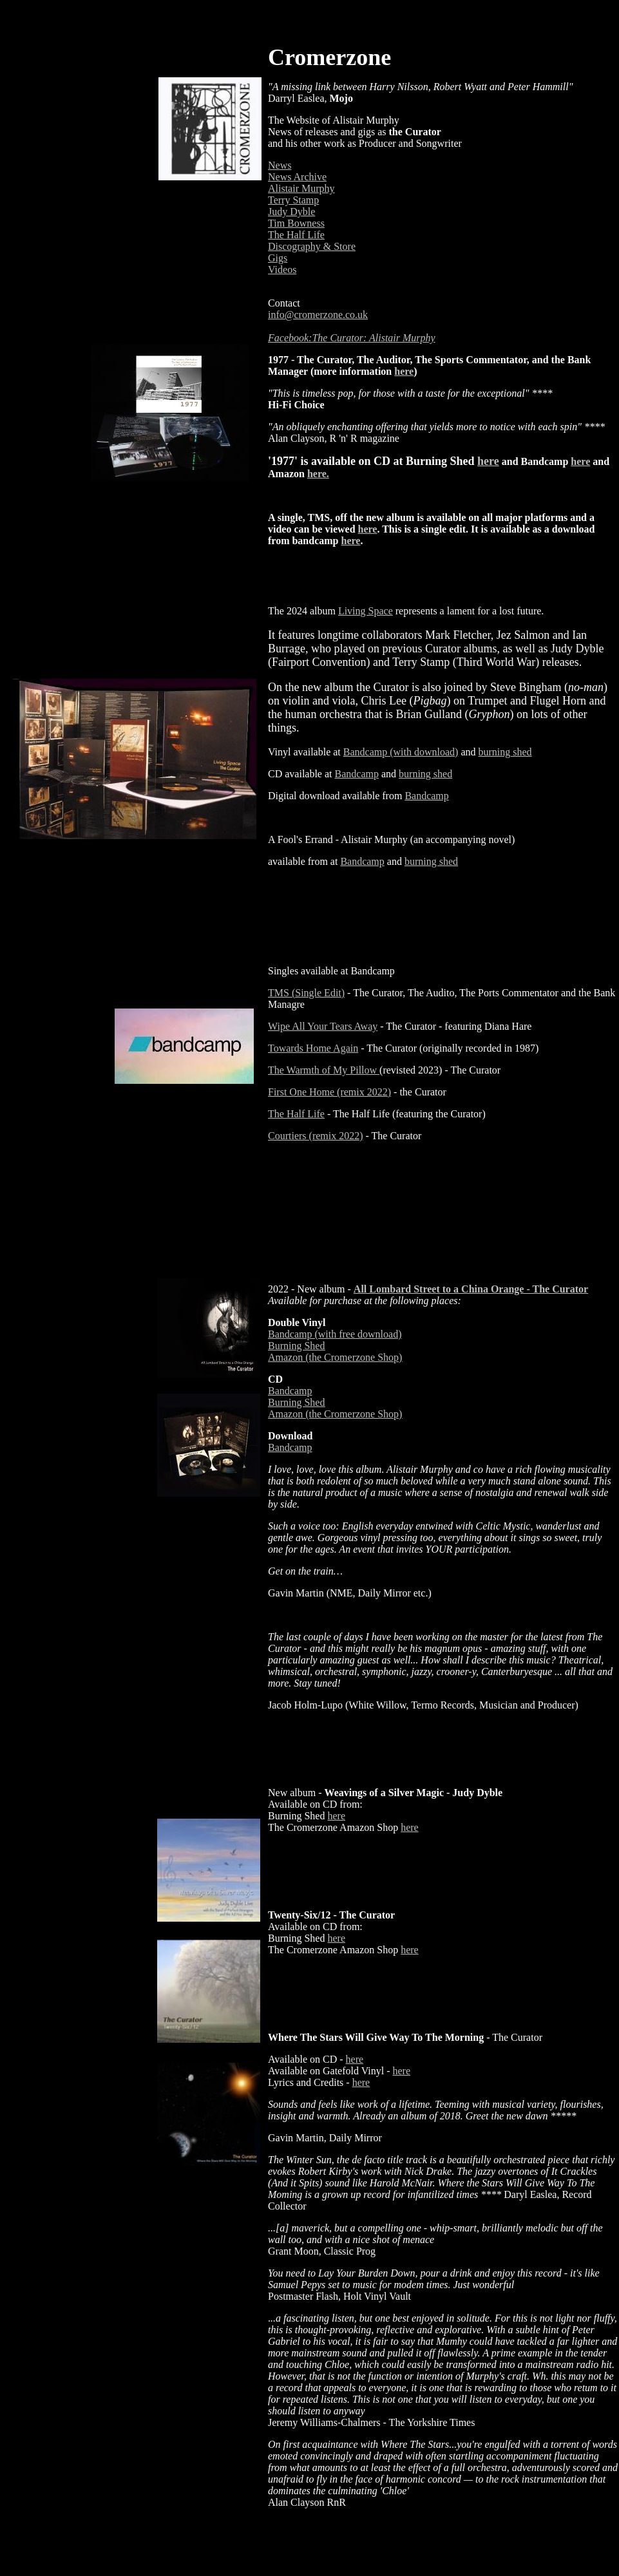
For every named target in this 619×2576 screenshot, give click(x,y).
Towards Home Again (313, 1048)
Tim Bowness (296, 223)
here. (318, 473)
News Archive (297, 176)
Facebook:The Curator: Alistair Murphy (351, 337)
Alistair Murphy (301, 188)
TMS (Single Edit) (306, 992)
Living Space (365, 610)
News (279, 165)
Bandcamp (357, 773)
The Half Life (296, 234)
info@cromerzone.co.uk (318, 314)
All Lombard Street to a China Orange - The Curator (471, 1288)
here (404, 371)
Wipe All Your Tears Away (322, 1026)
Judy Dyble (291, 211)
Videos (282, 269)
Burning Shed (296, 1345)
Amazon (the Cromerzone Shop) (335, 1357)
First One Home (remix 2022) (329, 1091)
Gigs (277, 257)
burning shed (505, 751)
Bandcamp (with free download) (334, 1334)
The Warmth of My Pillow (322, 1070)
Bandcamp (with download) (401, 751)
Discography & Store (312, 246)
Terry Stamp (293, 199)
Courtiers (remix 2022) (315, 1135)
